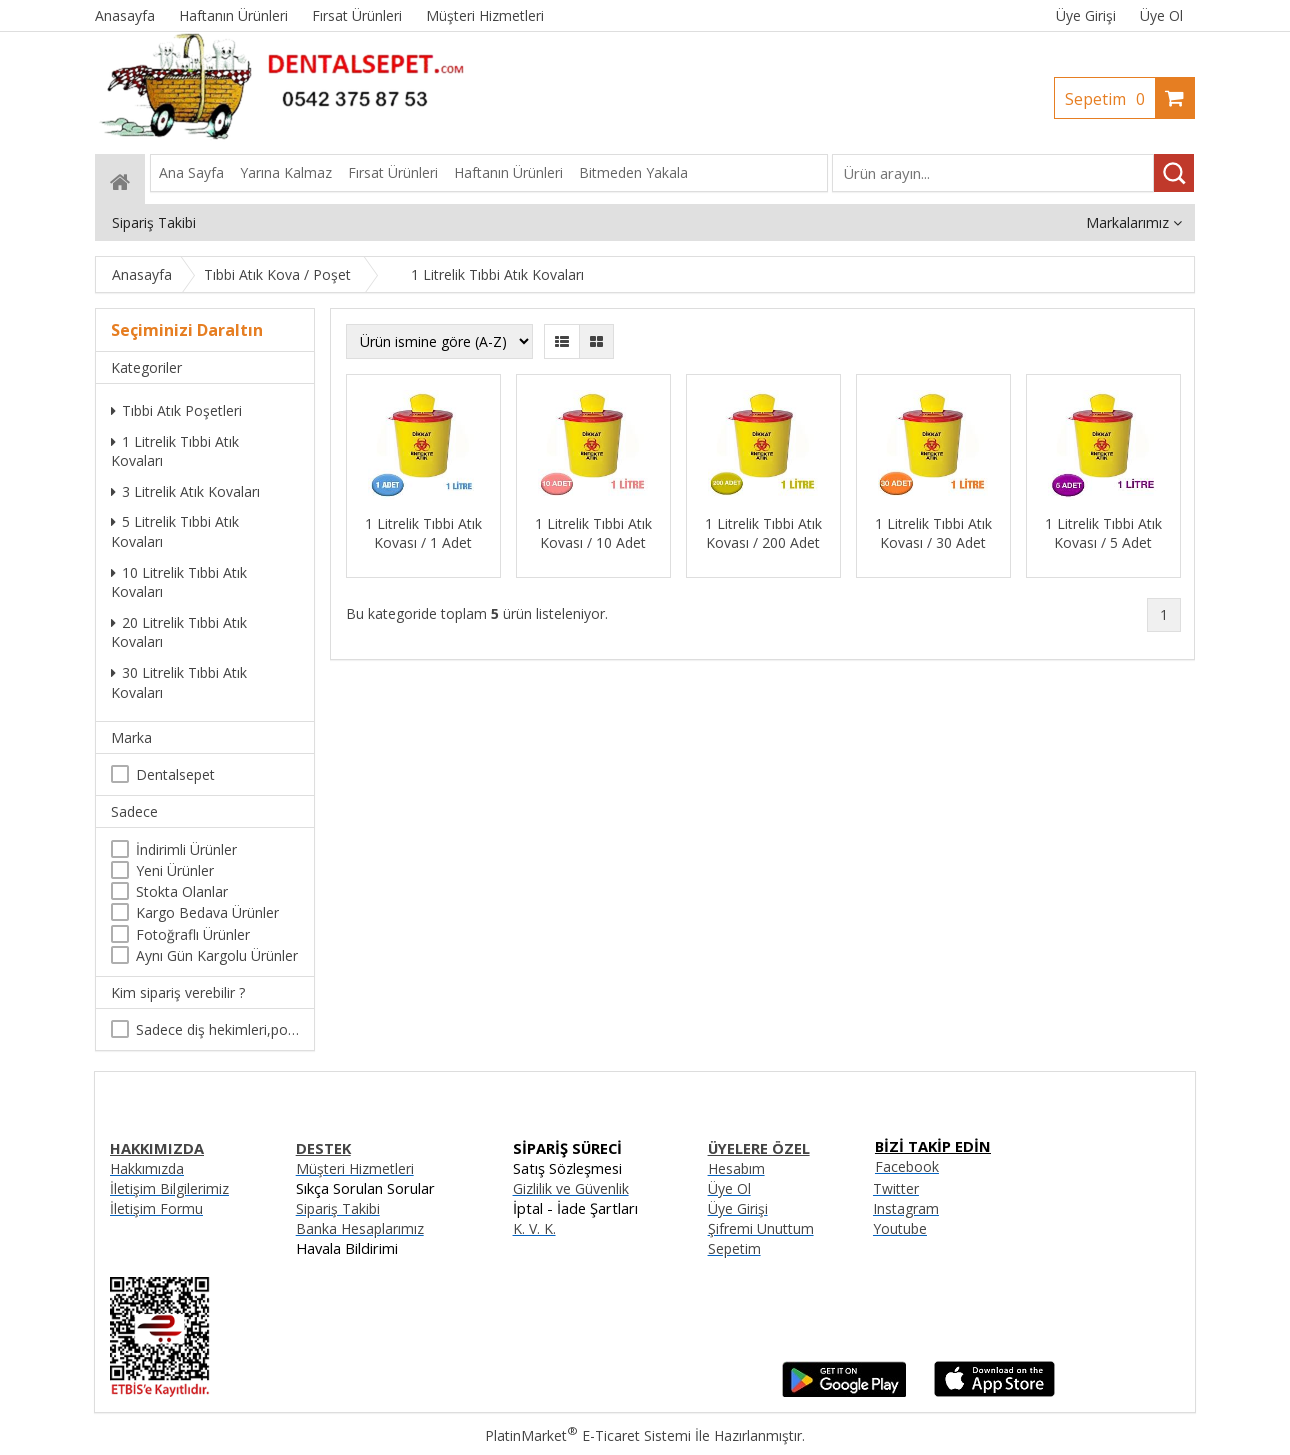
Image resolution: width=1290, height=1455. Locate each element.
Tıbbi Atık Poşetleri (176, 410)
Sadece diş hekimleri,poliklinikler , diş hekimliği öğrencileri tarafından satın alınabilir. (217, 1029)
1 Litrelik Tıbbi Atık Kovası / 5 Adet (1103, 533)
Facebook (907, 1166)
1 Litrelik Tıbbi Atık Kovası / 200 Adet (763, 533)
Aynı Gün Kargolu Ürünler (217, 955)
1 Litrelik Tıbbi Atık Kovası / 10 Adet (593, 533)
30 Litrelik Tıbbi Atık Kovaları (179, 682)
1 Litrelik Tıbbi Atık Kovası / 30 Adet (933, 533)
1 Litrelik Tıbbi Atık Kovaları (175, 451)
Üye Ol (1161, 15)
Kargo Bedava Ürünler (207, 912)
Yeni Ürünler (175, 870)
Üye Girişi (1086, 15)
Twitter (896, 1188)
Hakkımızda (147, 1168)
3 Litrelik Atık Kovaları (185, 491)
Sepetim (1110, 99)
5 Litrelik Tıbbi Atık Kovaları (175, 531)
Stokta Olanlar (182, 891)
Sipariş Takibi (338, 1208)
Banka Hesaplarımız (360, 1228)
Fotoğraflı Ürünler (193, 934)
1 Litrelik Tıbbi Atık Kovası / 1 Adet (423, 533)
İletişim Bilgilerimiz (169, 1188)
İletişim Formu (156, 1208)
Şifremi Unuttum (761, 1228)
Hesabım (736, 1168)
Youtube (900, 1228)
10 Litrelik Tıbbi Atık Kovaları (179, 582)
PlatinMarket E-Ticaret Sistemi (588, 1435)
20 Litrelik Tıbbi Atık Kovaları (179, 632)
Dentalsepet (175, 774)
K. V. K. (534, 1228)
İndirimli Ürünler (186, 849)
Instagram (906, 1208)
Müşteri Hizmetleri (355, 1168)
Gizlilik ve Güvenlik (571, 1188)
